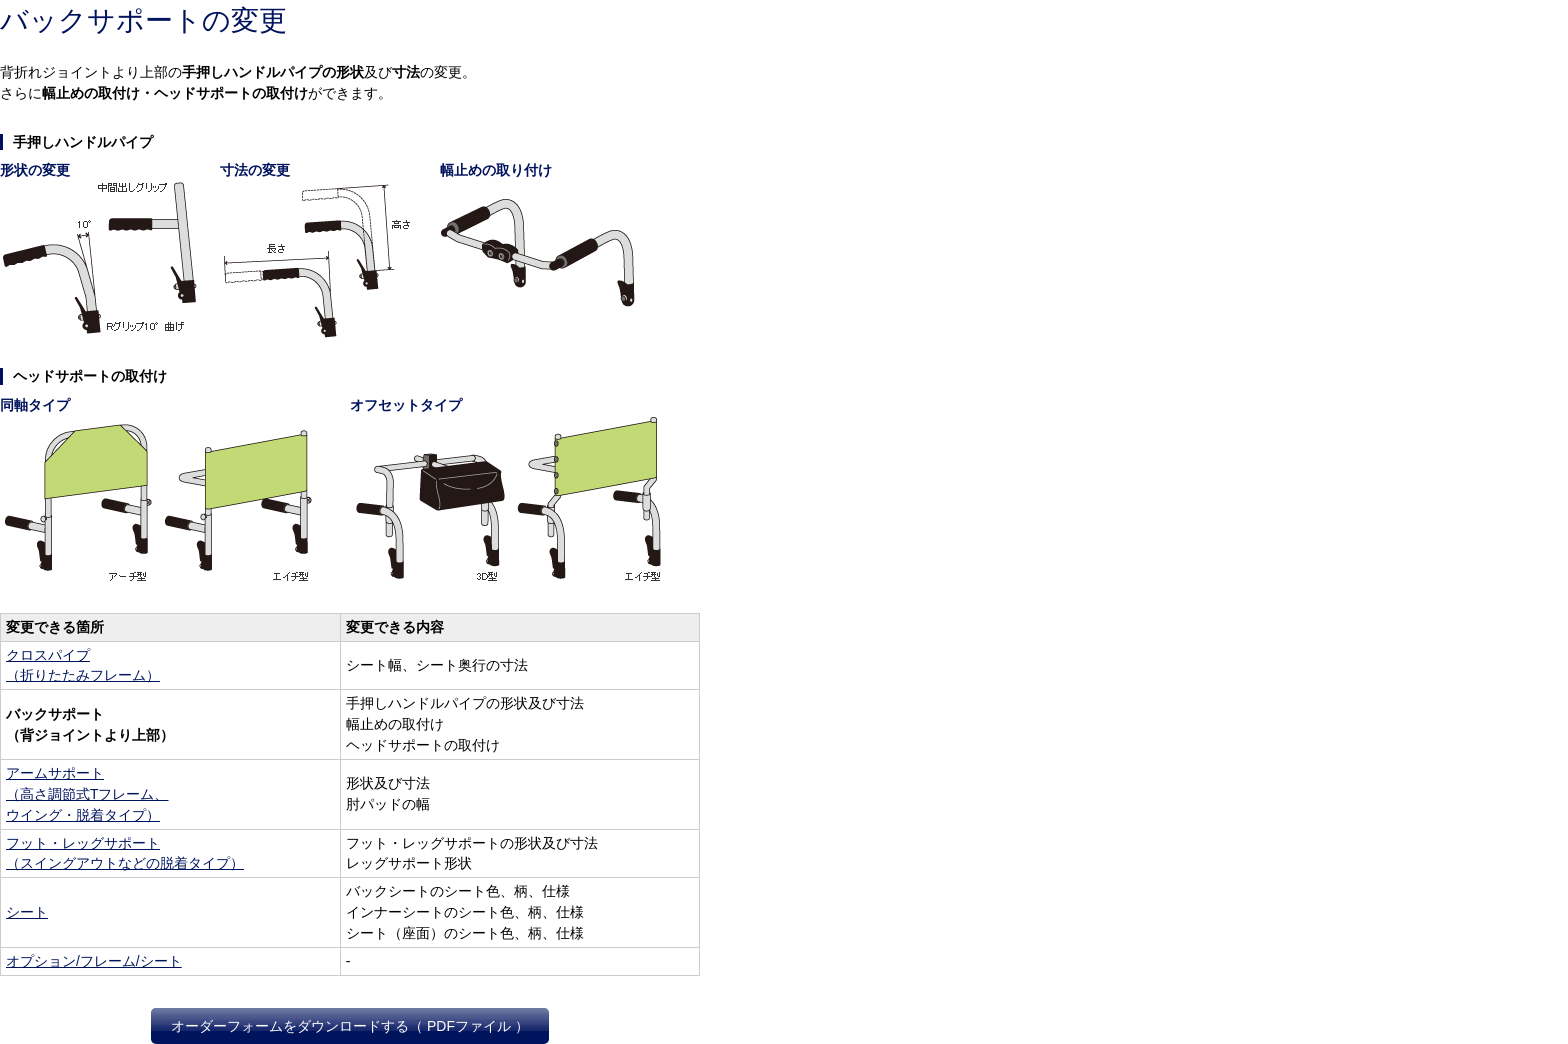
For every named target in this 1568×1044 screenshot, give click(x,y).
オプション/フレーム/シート (94, 961)
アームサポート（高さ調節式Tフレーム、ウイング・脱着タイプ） (87, 794)
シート (27, 912)
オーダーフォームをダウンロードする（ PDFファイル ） (350, 1026)
